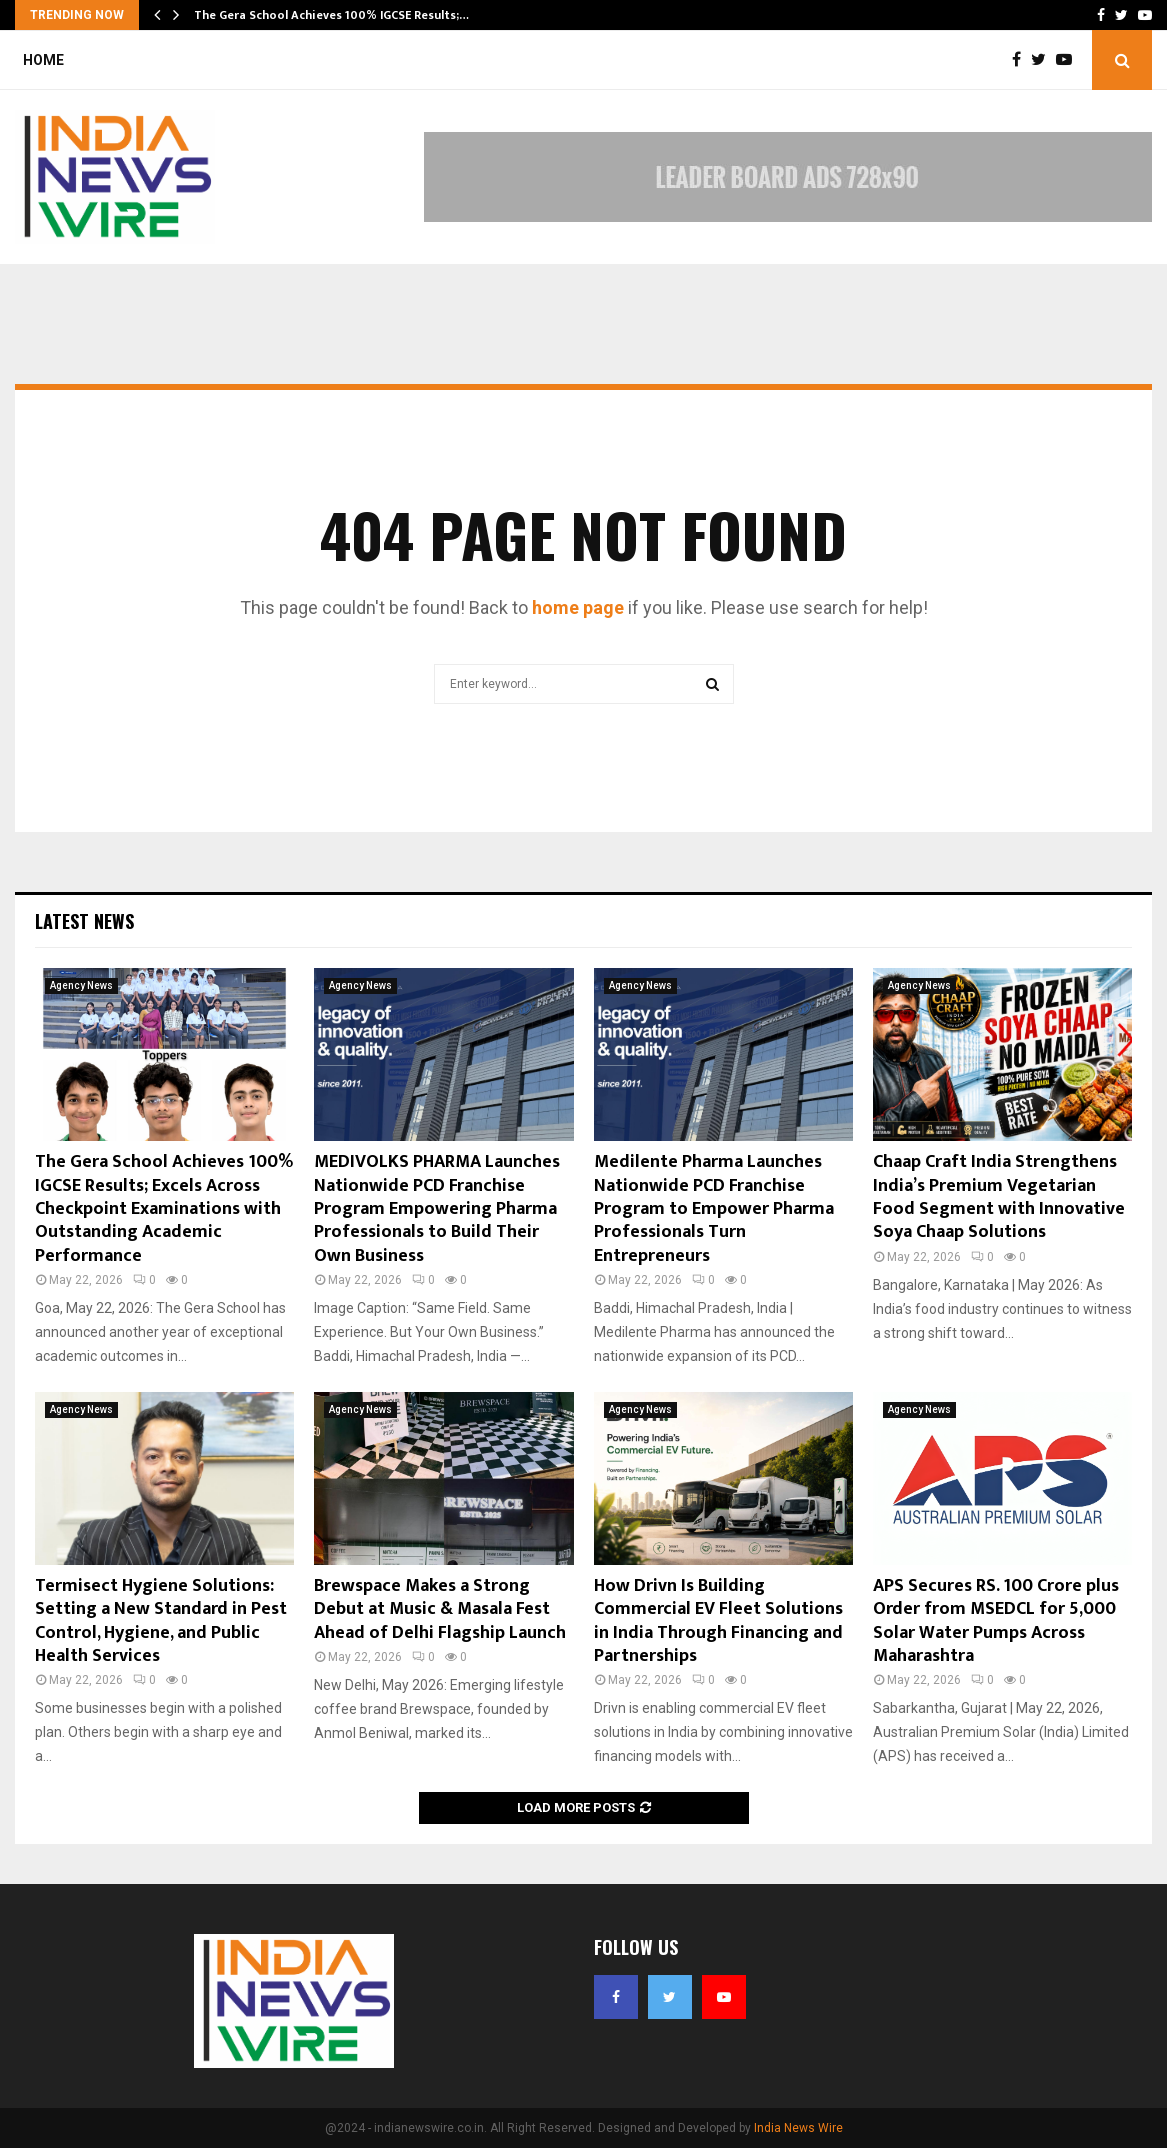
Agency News (81, 985)
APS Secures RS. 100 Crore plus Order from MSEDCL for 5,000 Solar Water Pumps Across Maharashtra (996, 1621)
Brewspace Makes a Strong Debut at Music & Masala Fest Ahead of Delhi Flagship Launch (440, 1609)
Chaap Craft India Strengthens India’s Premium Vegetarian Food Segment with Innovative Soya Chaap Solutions (999, 1197)
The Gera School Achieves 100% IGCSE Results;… (331, 15)
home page (578, 607)
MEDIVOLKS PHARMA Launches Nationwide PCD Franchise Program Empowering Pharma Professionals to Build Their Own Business (437, 1209)
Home (43, 60)
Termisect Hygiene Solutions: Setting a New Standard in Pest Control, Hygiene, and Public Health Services (161, 1621)
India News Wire (798, 2128)
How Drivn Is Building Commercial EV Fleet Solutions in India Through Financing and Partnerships (718, 1621)
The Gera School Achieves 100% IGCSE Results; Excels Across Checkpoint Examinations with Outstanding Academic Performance (164, 1209)
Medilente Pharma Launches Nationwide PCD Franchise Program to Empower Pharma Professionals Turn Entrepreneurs (714, 1209)
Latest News (84, 921)
